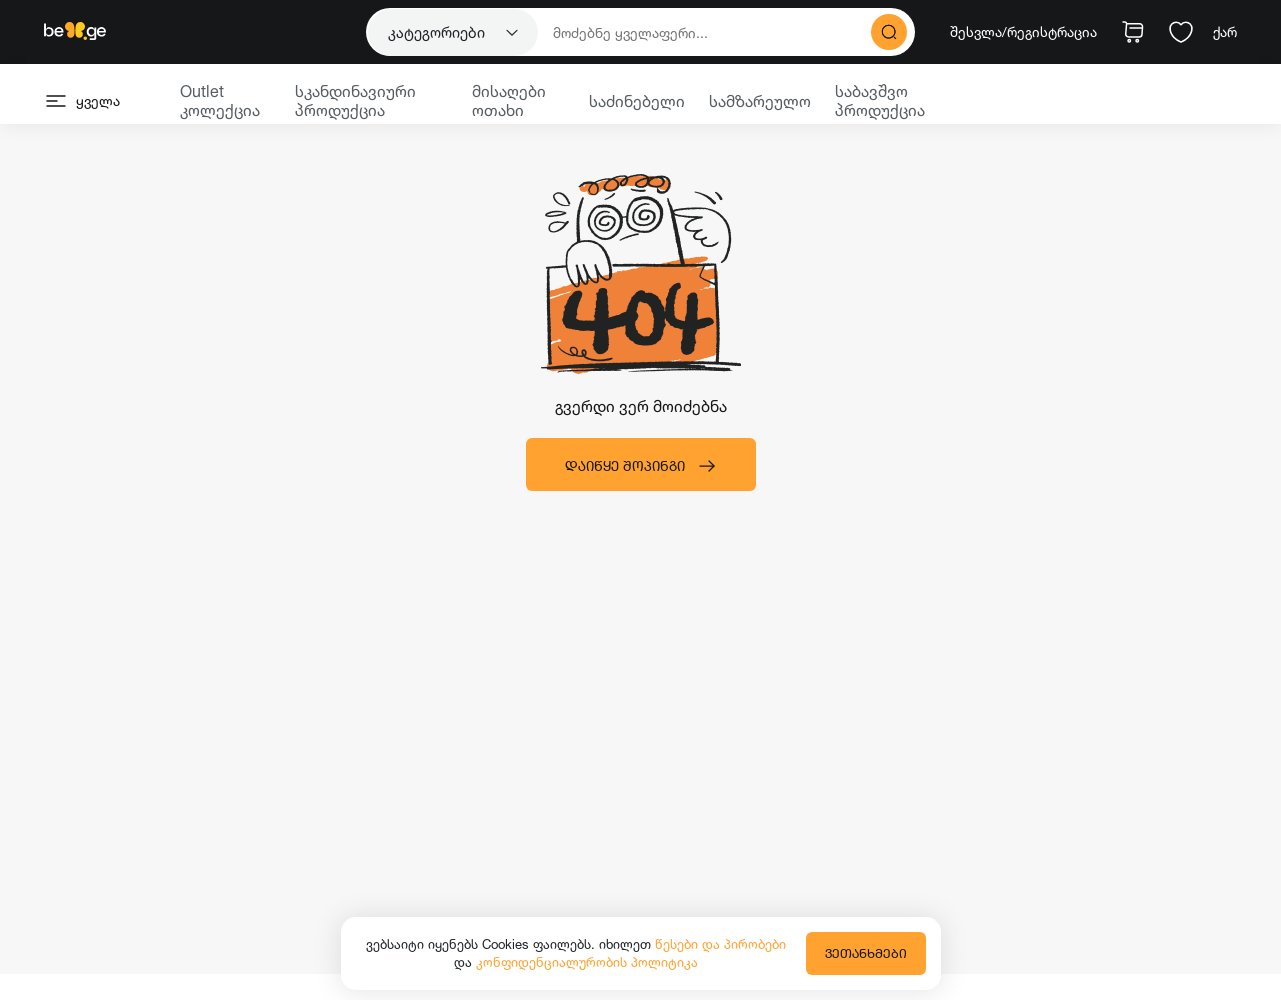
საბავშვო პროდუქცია (880, 100)
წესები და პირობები (720, 944)
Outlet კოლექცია (220, 100)
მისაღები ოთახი (509, 100)
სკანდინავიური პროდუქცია (355, 100)
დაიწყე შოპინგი (641, 466)
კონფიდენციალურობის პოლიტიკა (587, 962)
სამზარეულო (760, 101)
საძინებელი (637, 101)
